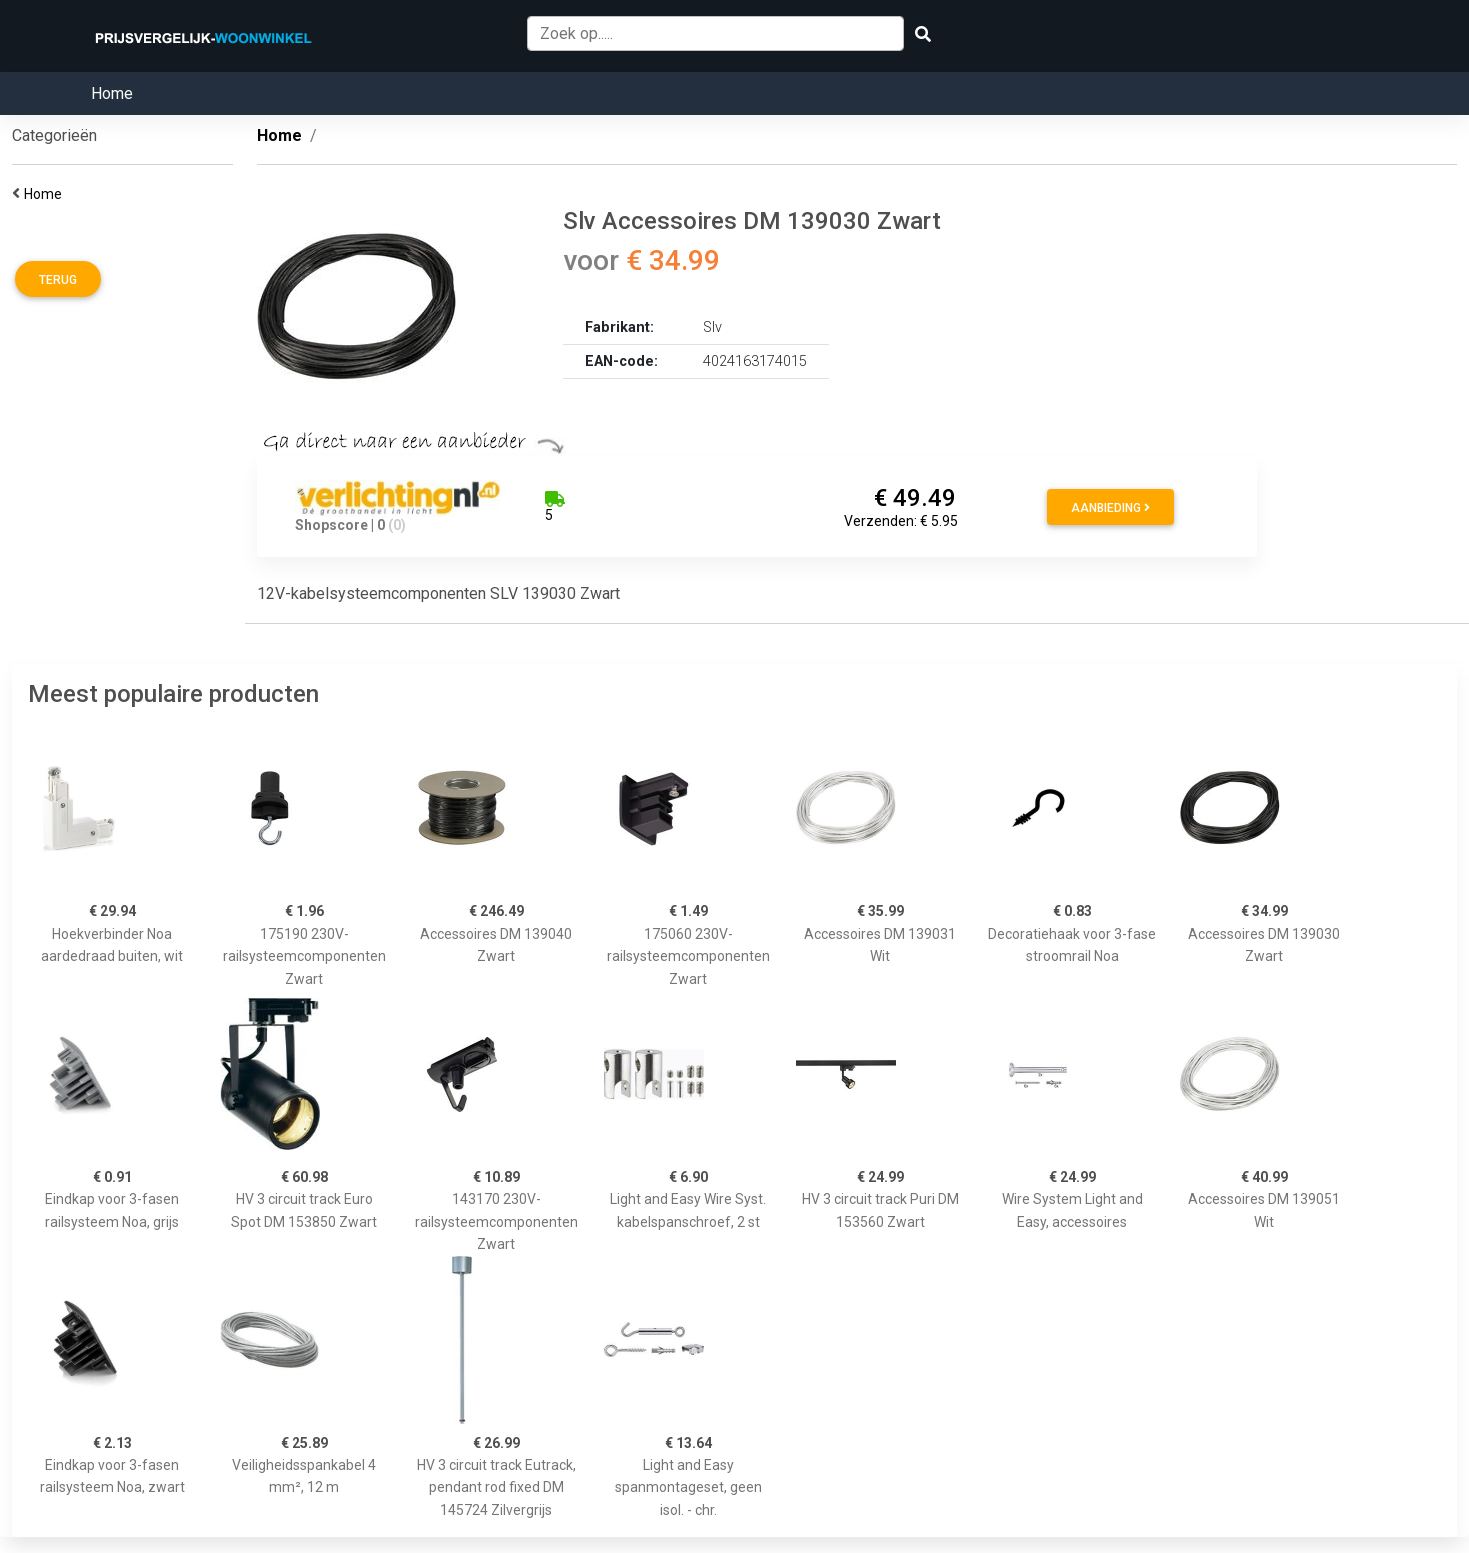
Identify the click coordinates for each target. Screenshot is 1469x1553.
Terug (58, 280)
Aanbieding (1110, 508)
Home (112, 93)
